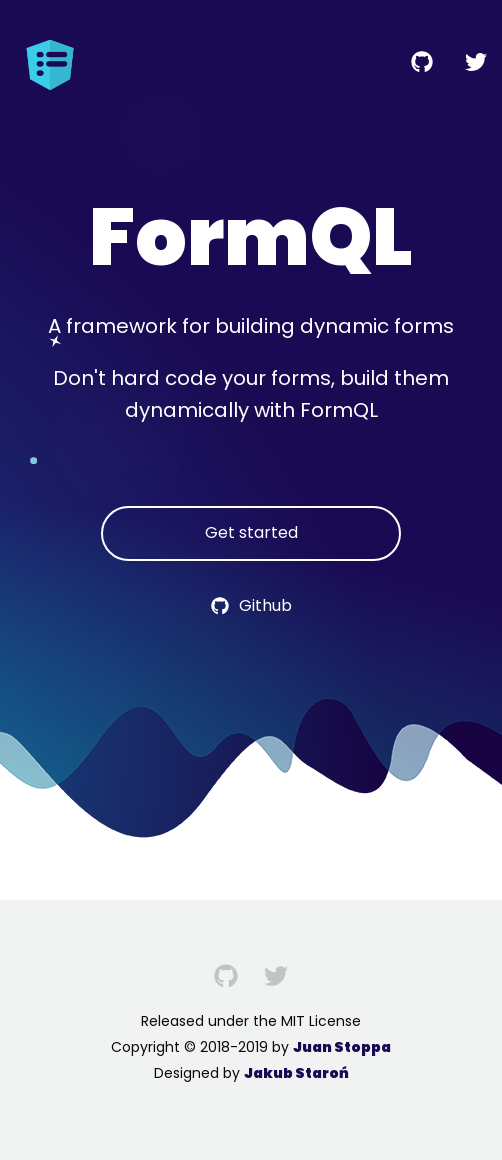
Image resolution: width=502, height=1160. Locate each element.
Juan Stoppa (342, 1047)
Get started (251, 532)
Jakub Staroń (296, 1073)
